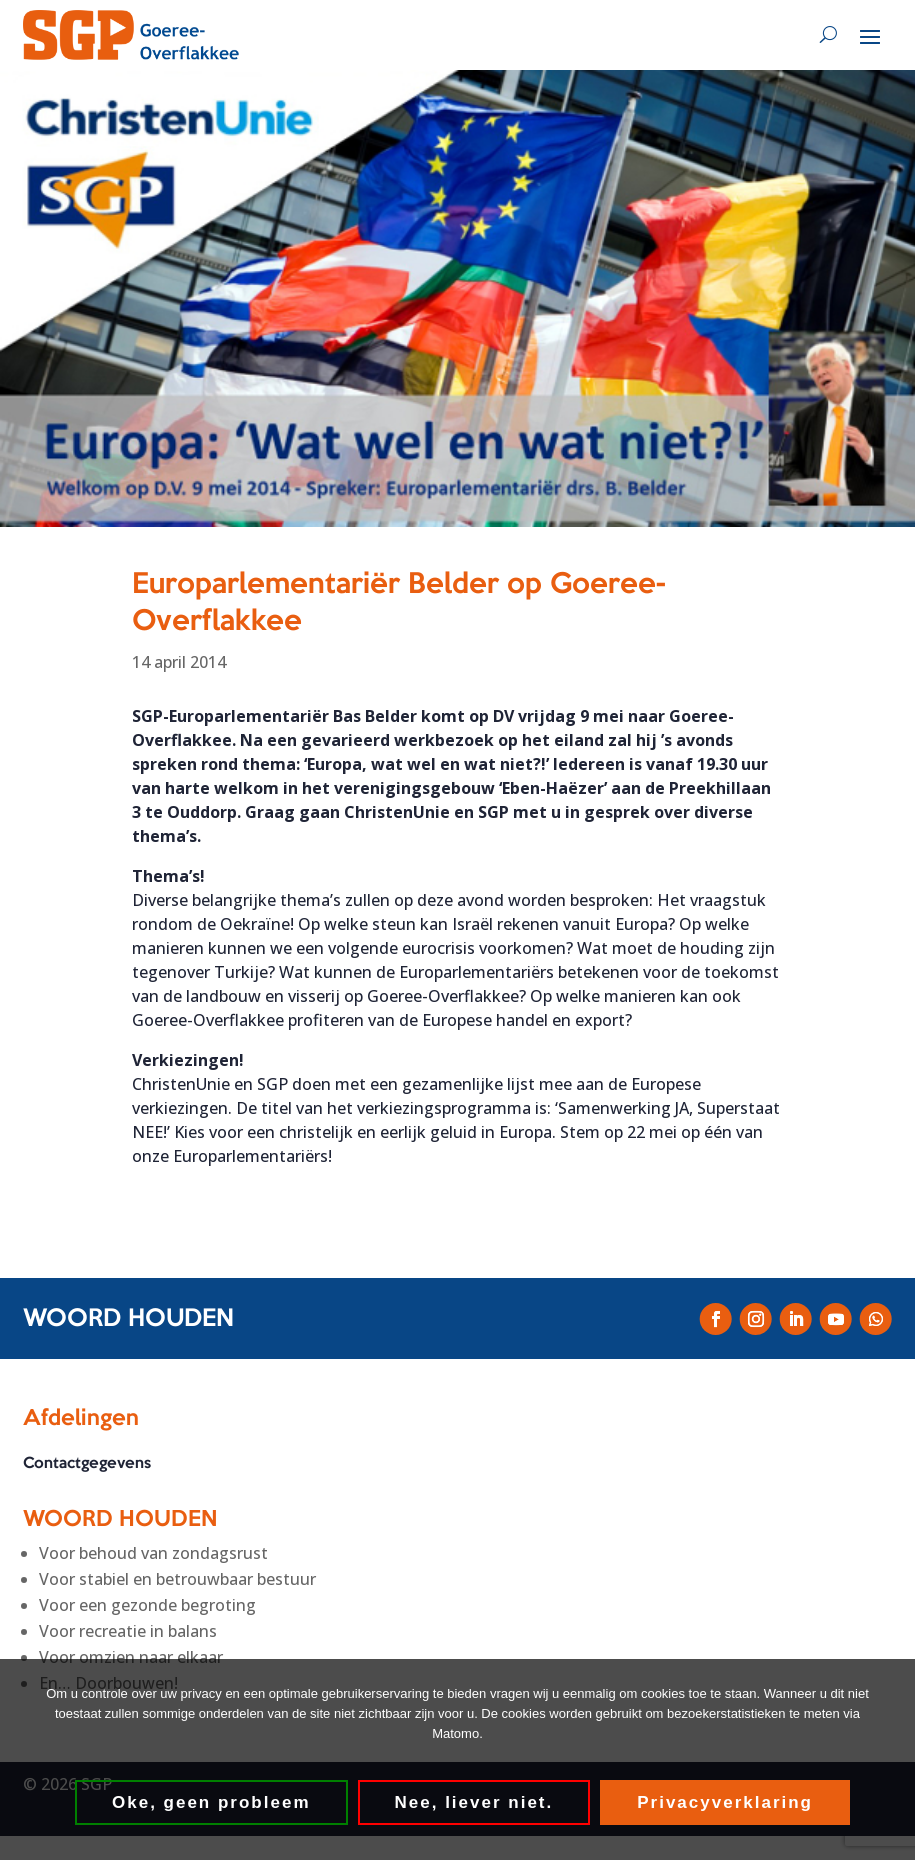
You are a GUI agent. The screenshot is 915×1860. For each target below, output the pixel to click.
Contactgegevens (87, 1465)
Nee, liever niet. (474, 1802)
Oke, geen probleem (211, 1802)
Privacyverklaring (725, 1802)
